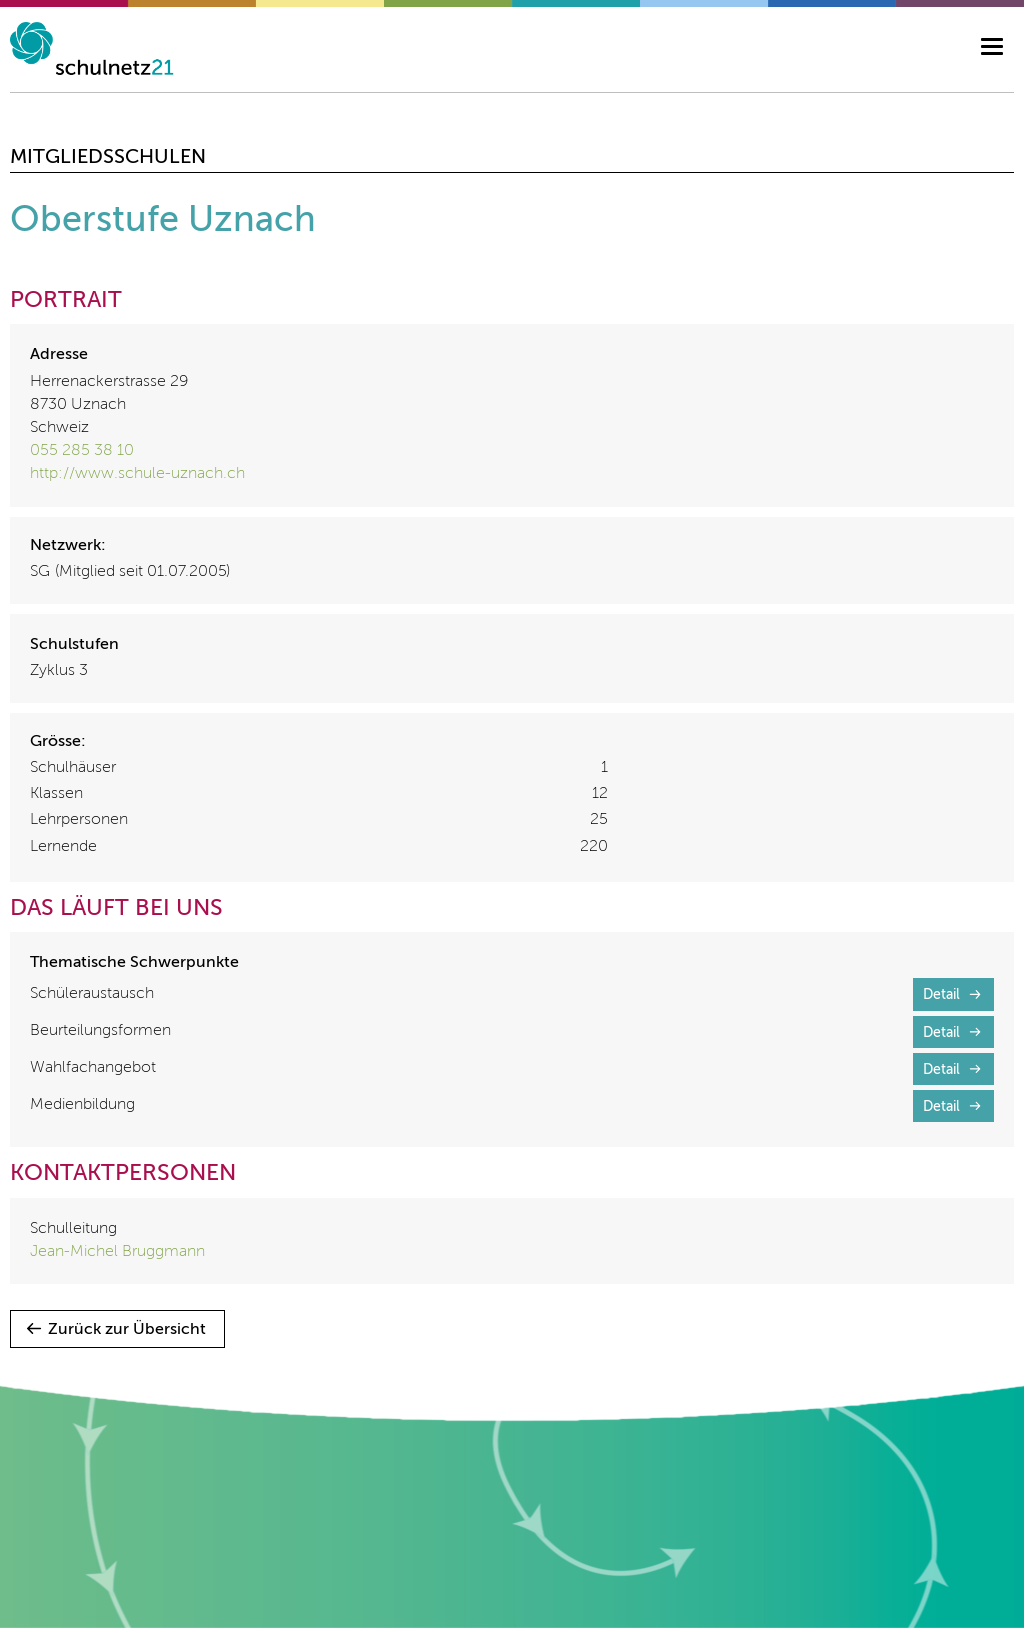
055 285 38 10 (82, 451)
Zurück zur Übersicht (127, 1330)
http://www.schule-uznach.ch (137, 474)
